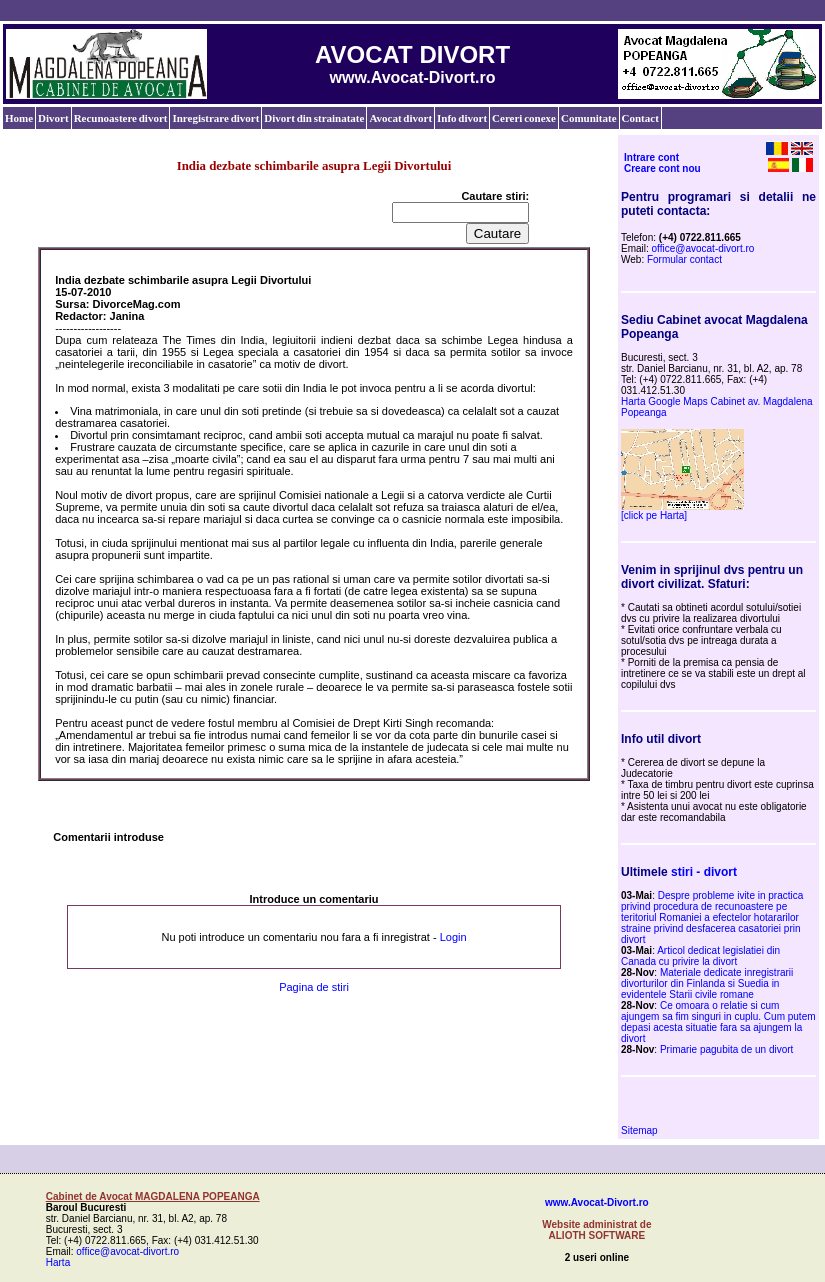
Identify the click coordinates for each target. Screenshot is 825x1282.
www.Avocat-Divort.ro (597, 1202)
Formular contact (684, 259)
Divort (53, 118)
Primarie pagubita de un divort (726, 1049)
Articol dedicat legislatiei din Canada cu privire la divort (700, 956)
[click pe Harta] (654, 515)
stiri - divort (704, 872)
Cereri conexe (524, 118)
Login (453, 937)
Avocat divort (400, 118)
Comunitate (589, 118)
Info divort (462, 118)
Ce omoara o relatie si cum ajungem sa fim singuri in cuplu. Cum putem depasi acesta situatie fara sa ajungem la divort (718, 1022)
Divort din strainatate (314, 118)
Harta (58, 1262)
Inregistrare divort (215, 118)
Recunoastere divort (121, 118)
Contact (640, 118)
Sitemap (639, 1130)
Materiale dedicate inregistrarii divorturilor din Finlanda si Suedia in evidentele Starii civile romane (707, 983)
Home (19, 118)
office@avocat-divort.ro (703, 248)
